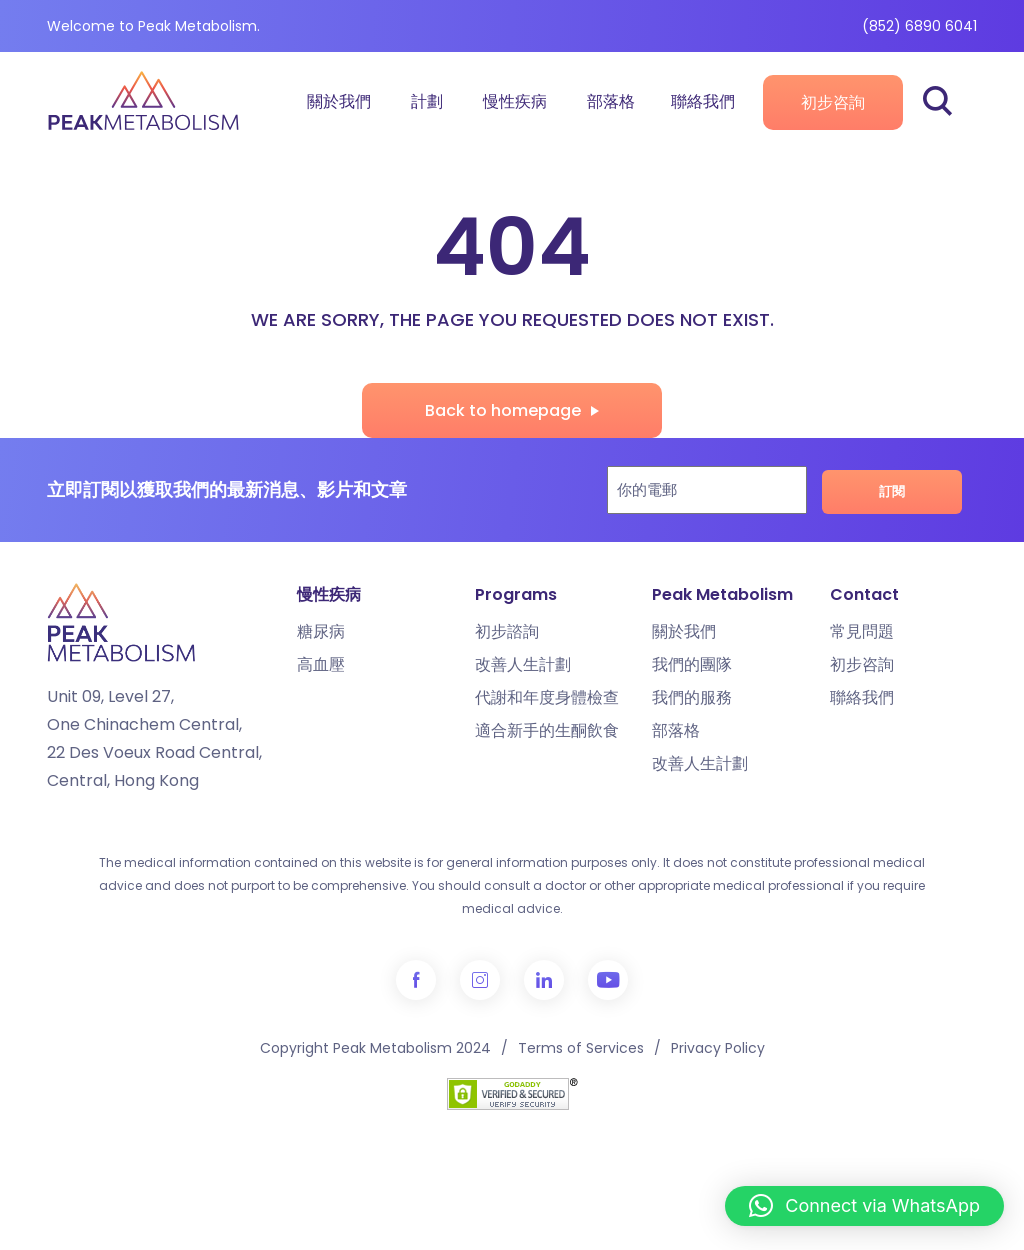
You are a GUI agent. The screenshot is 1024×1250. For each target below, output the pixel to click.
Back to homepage (503, 410)
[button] (864, 1206)
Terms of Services (581, 1048)
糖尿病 (321, 631)
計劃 (427, 101)
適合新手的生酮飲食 (547, 730)
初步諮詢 (507, 631)
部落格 (611, 101)
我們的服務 (692, 697)
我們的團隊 (692, 664)
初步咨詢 (833, 102)
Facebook (416, 980)
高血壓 (321, 664)
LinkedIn (544, 980)
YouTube (608, 980)
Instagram (480, 980)
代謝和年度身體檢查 (547, 697)
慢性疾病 (515, 101)
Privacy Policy (718, 1048)
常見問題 (862, 631)
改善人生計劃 (523, 664)
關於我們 (339, 101)
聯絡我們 (703, 101)
